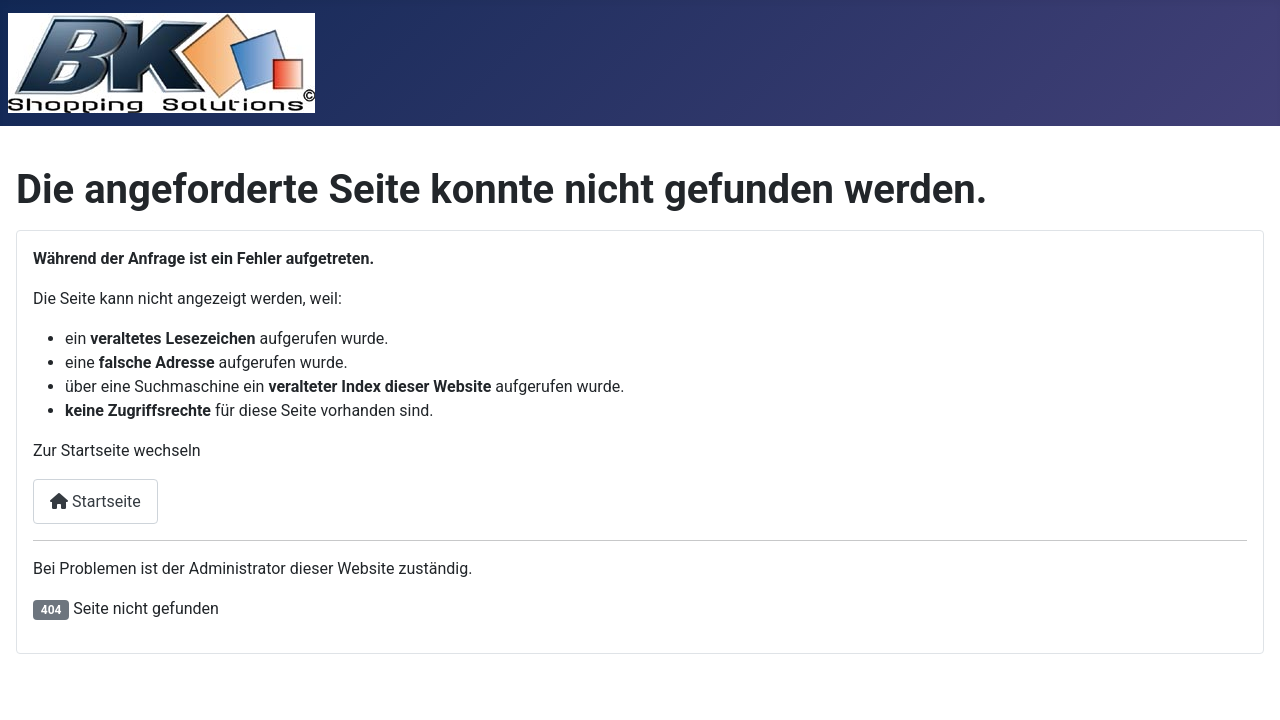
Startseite (95, 501)
